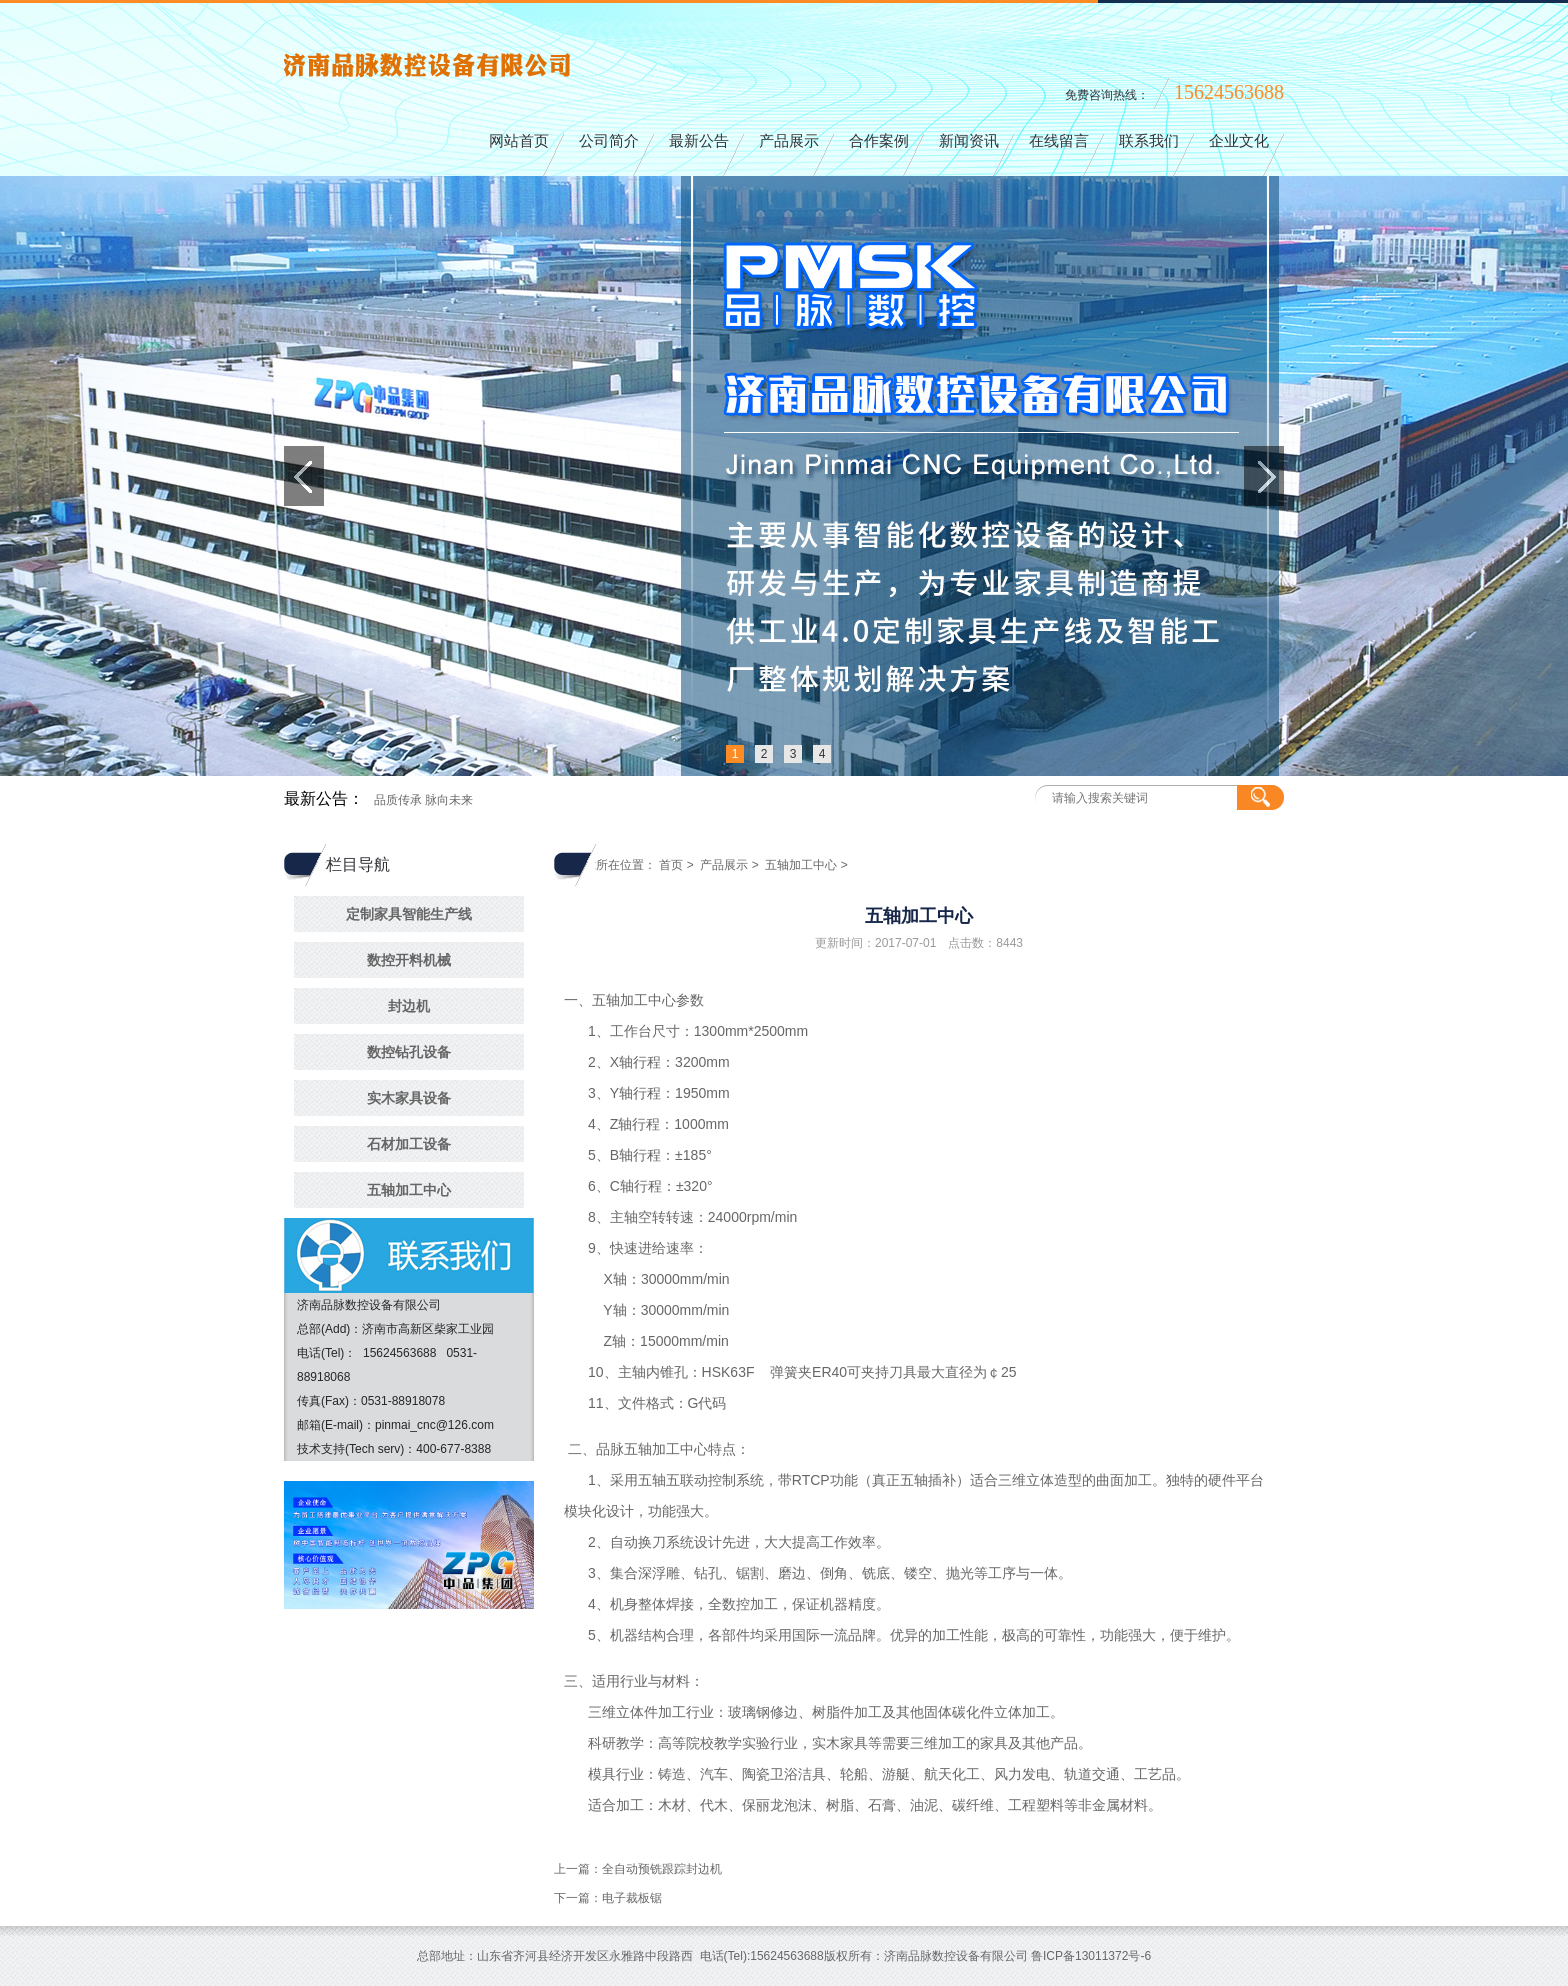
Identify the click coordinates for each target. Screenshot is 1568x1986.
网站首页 (519, 141)
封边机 (409, 1006)
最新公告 (699, 141)
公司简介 (609, 141)
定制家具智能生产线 (409, 914)
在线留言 (1059, 141)
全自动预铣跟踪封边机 (662, 1869)
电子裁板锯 (632, 1898)
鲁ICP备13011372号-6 (1091, 1956)
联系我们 (1149, 141)
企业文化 (1239, 141)
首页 (671, 865)
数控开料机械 (409, 960)
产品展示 (789, 141)
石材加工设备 (409, 1144)
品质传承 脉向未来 (423, 800)
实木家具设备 (409, 1098)
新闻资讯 (969, 141)
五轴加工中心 (409, 1190)
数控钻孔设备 (409, 1052)
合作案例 (879, 141)
